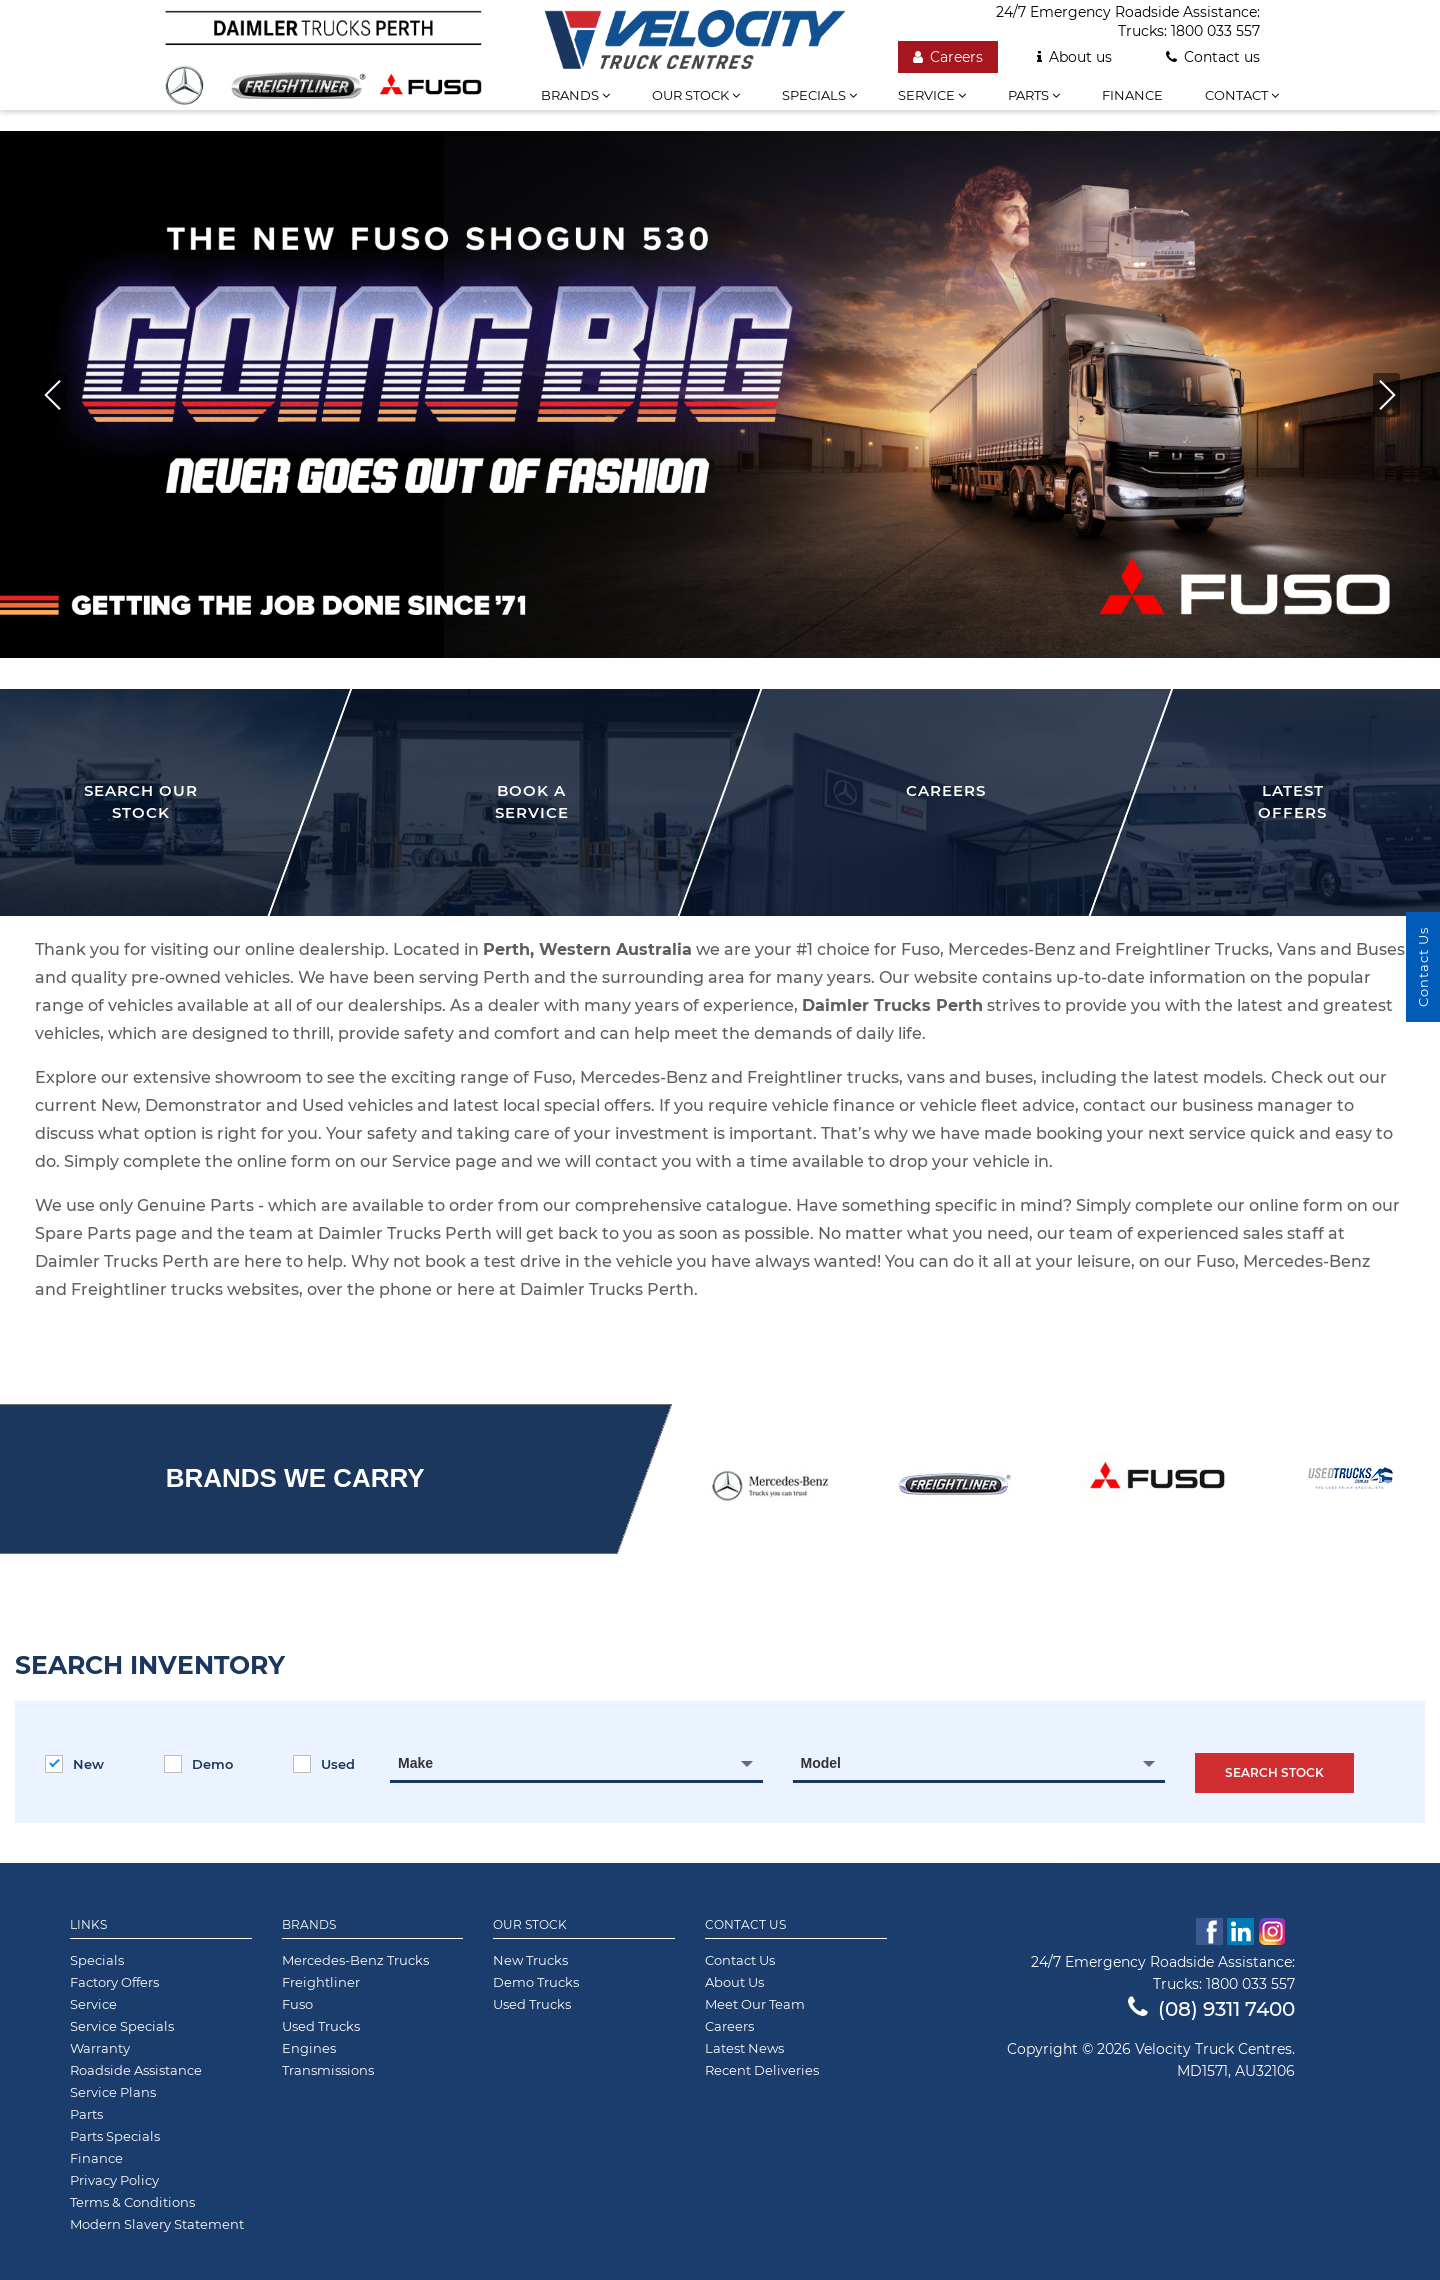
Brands (575, 95)
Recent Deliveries (762, 2070)
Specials (819, 95)
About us (1074, 57)
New (74, 1764)
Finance (1132, 95)
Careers (948, 57)
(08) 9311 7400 (1211, 2009)
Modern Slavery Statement (157, 2224)
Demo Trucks (536, 1982)
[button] (1386, 395)
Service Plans (113, 2092)
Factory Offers (114, 1982)
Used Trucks (321, 2026)
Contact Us (745, 1925)
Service (932, 95)
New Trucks (530, 1960)
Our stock (696, 95)
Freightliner (321, 1982)
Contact (1242, 95)
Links (88, 1925)
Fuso (297, 2004)
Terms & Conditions (132, 2202)
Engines (309, 2048)
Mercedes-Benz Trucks (355, 1960)
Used (324, 1764)
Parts (1034, 95)
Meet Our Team (755, 2004)
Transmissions (328, 2070)
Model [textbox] (821, 1763)
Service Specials (122, 2026)
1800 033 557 (1215, 31)
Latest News (744, 2048)
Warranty (100, 2048)
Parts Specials (115, 2136)
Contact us (1213, 57)
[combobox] (576, 1763)
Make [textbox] (415, 1763)
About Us (734, 1982)
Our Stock (530, 1925)
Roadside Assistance (136, 2070)
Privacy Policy (114, 2180)
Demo (198, 1764)
